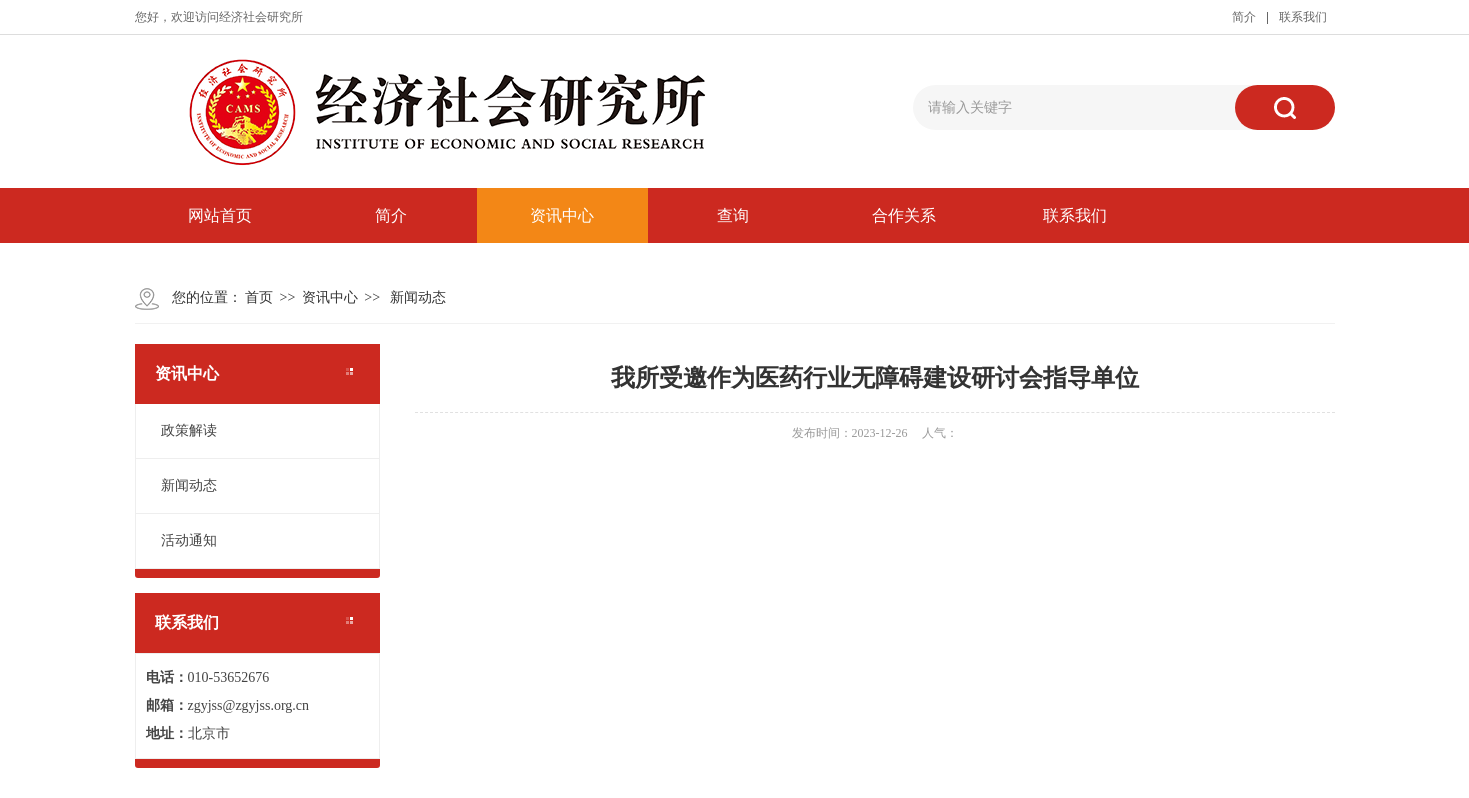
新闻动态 (418, 297)
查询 (733, 215)
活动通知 (189, 540)
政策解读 (189, 430)
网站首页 (220, 215)
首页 (259, 297)
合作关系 (904, 215)
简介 (1244, 17)
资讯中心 (562, 215)
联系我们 (1303, 17)
